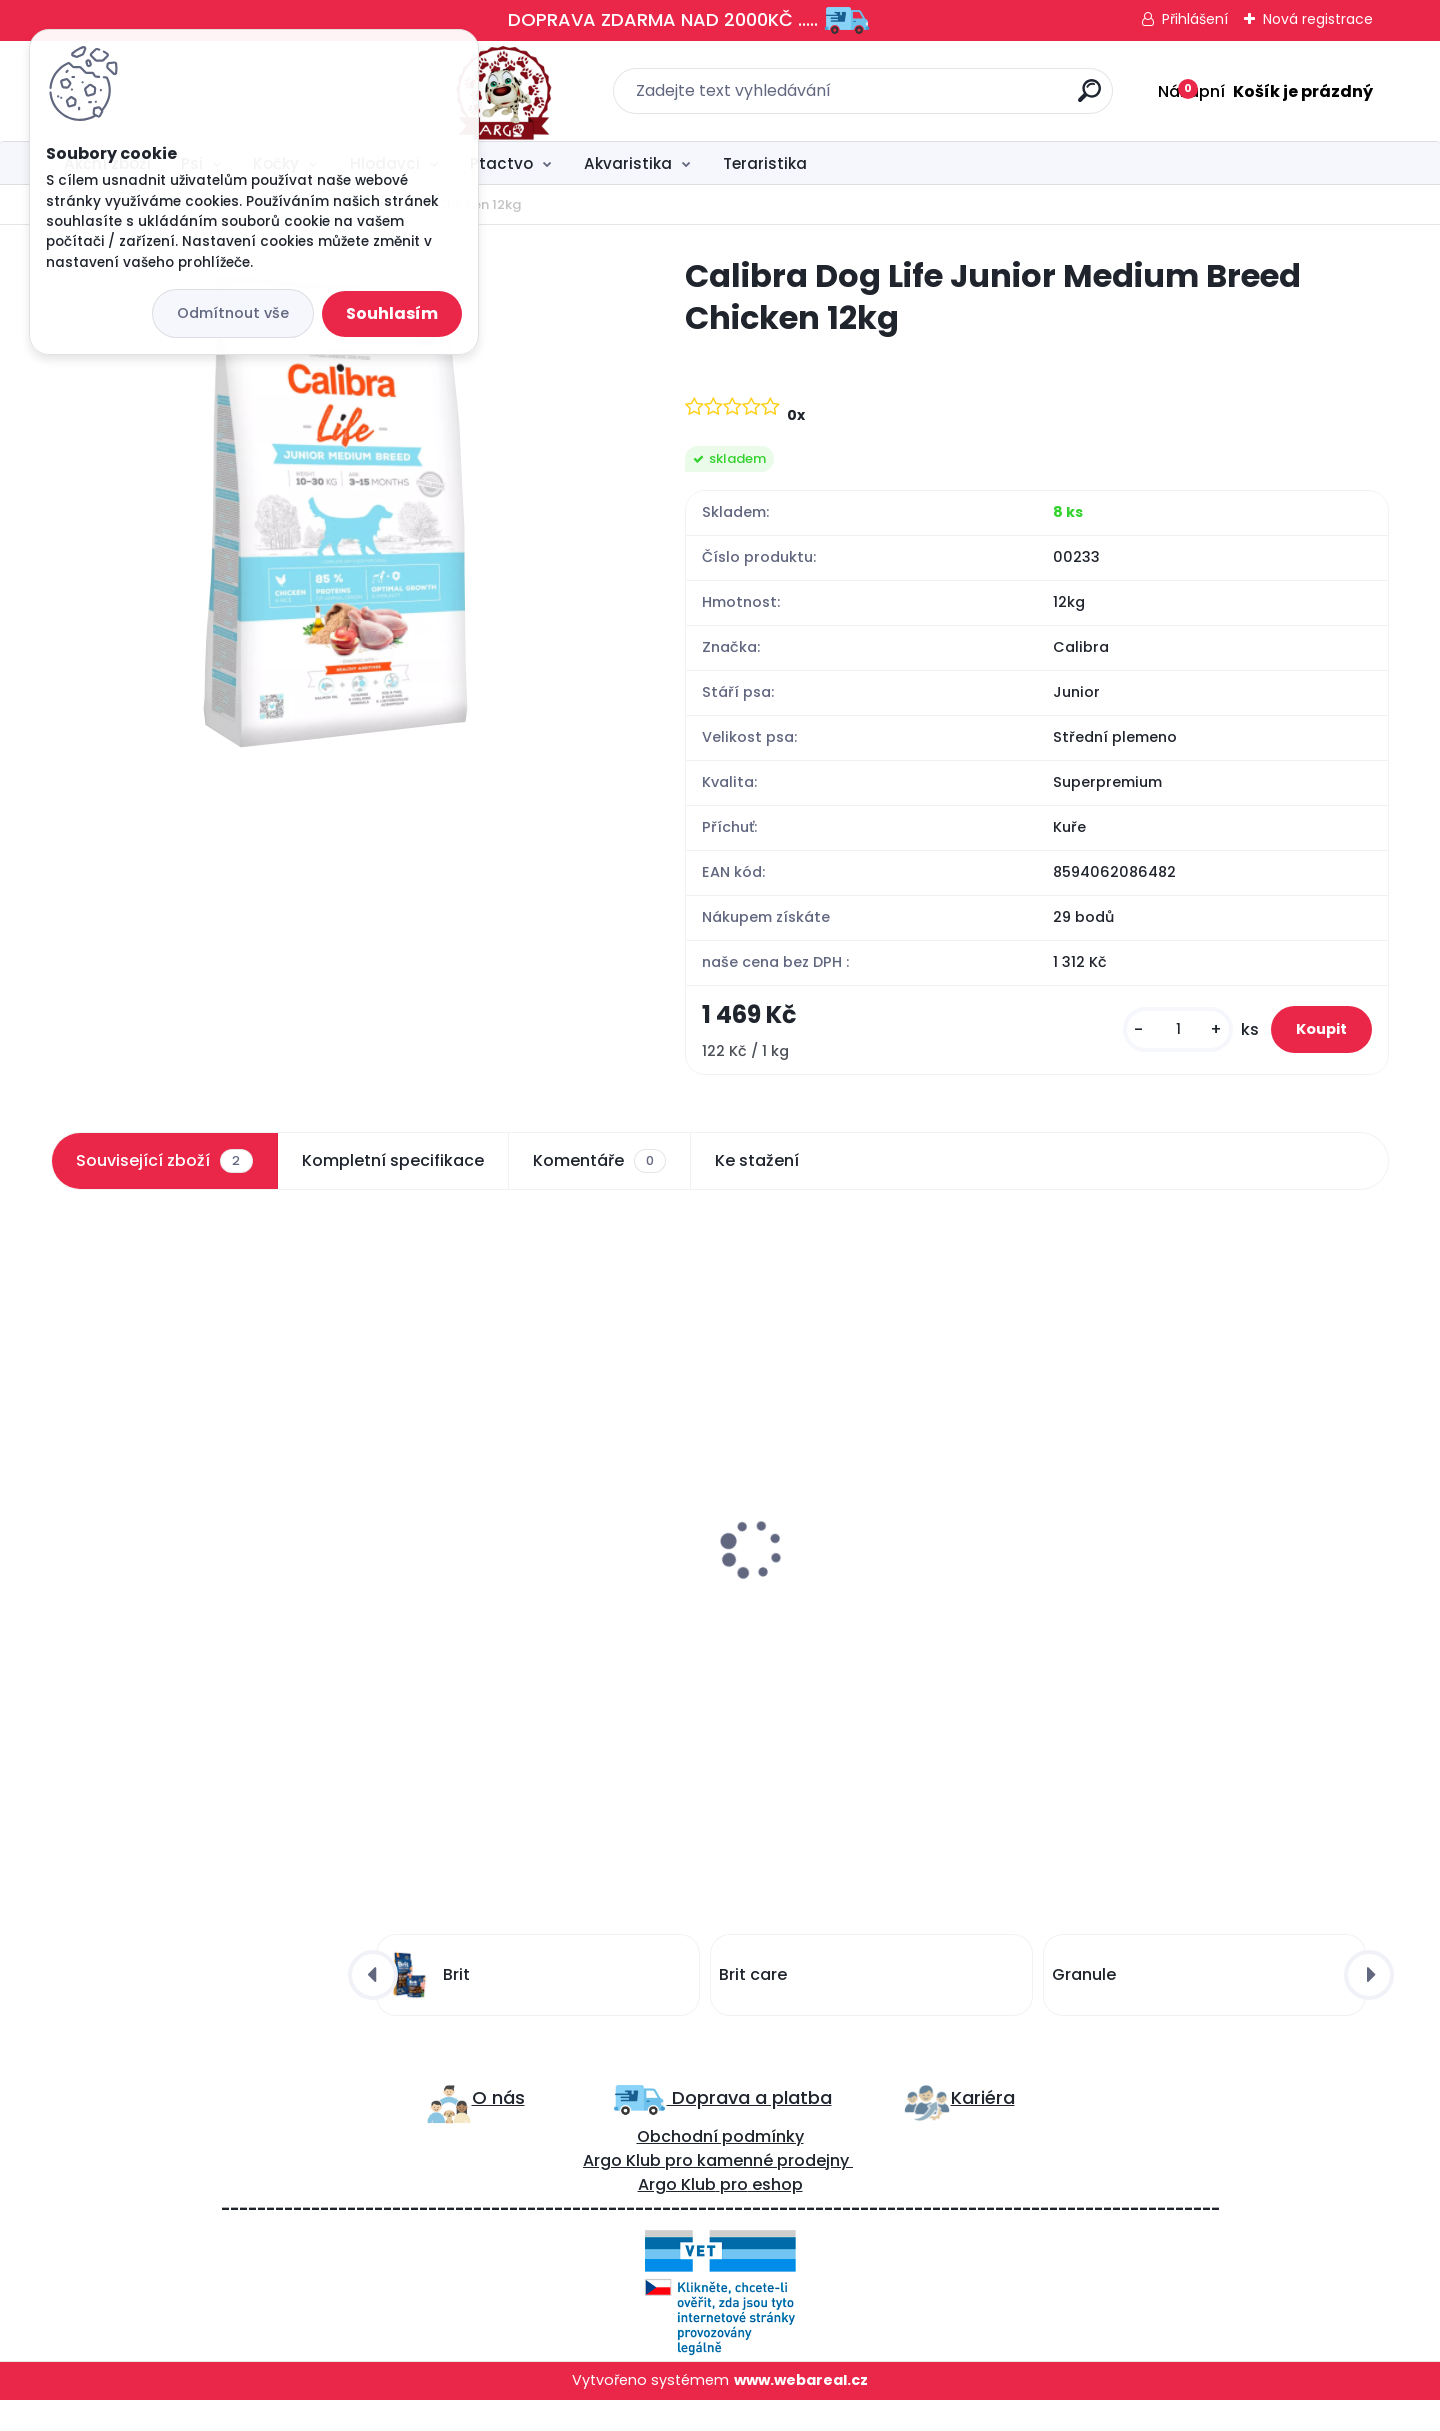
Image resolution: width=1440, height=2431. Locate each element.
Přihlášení (1195, 19)
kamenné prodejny (771, 2192)
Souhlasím (392, 313)
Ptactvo (501, 163)
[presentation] (65, 1528)
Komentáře (599, 1183)
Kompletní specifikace (393, 1182)
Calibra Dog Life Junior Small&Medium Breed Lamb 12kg (192, 1613)
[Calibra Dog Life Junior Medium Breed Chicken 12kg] (336, 511)
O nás (498, 2129)
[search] (940, 98)
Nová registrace (1318, 19)
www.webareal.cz (801, 2412)
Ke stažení (757, 1182)
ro (684, 2192)
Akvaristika (628, 163)
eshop (775, 2216)
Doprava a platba (749, 2129)
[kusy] (1138, 1040)
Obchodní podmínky (720, 2168)
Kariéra (983, 2129)
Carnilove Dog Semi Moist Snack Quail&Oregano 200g (530, 1613)
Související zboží (164, 1183)
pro (734, 2216)
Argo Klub (622, 2192)
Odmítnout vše (233, 313)
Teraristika (765, 163)
